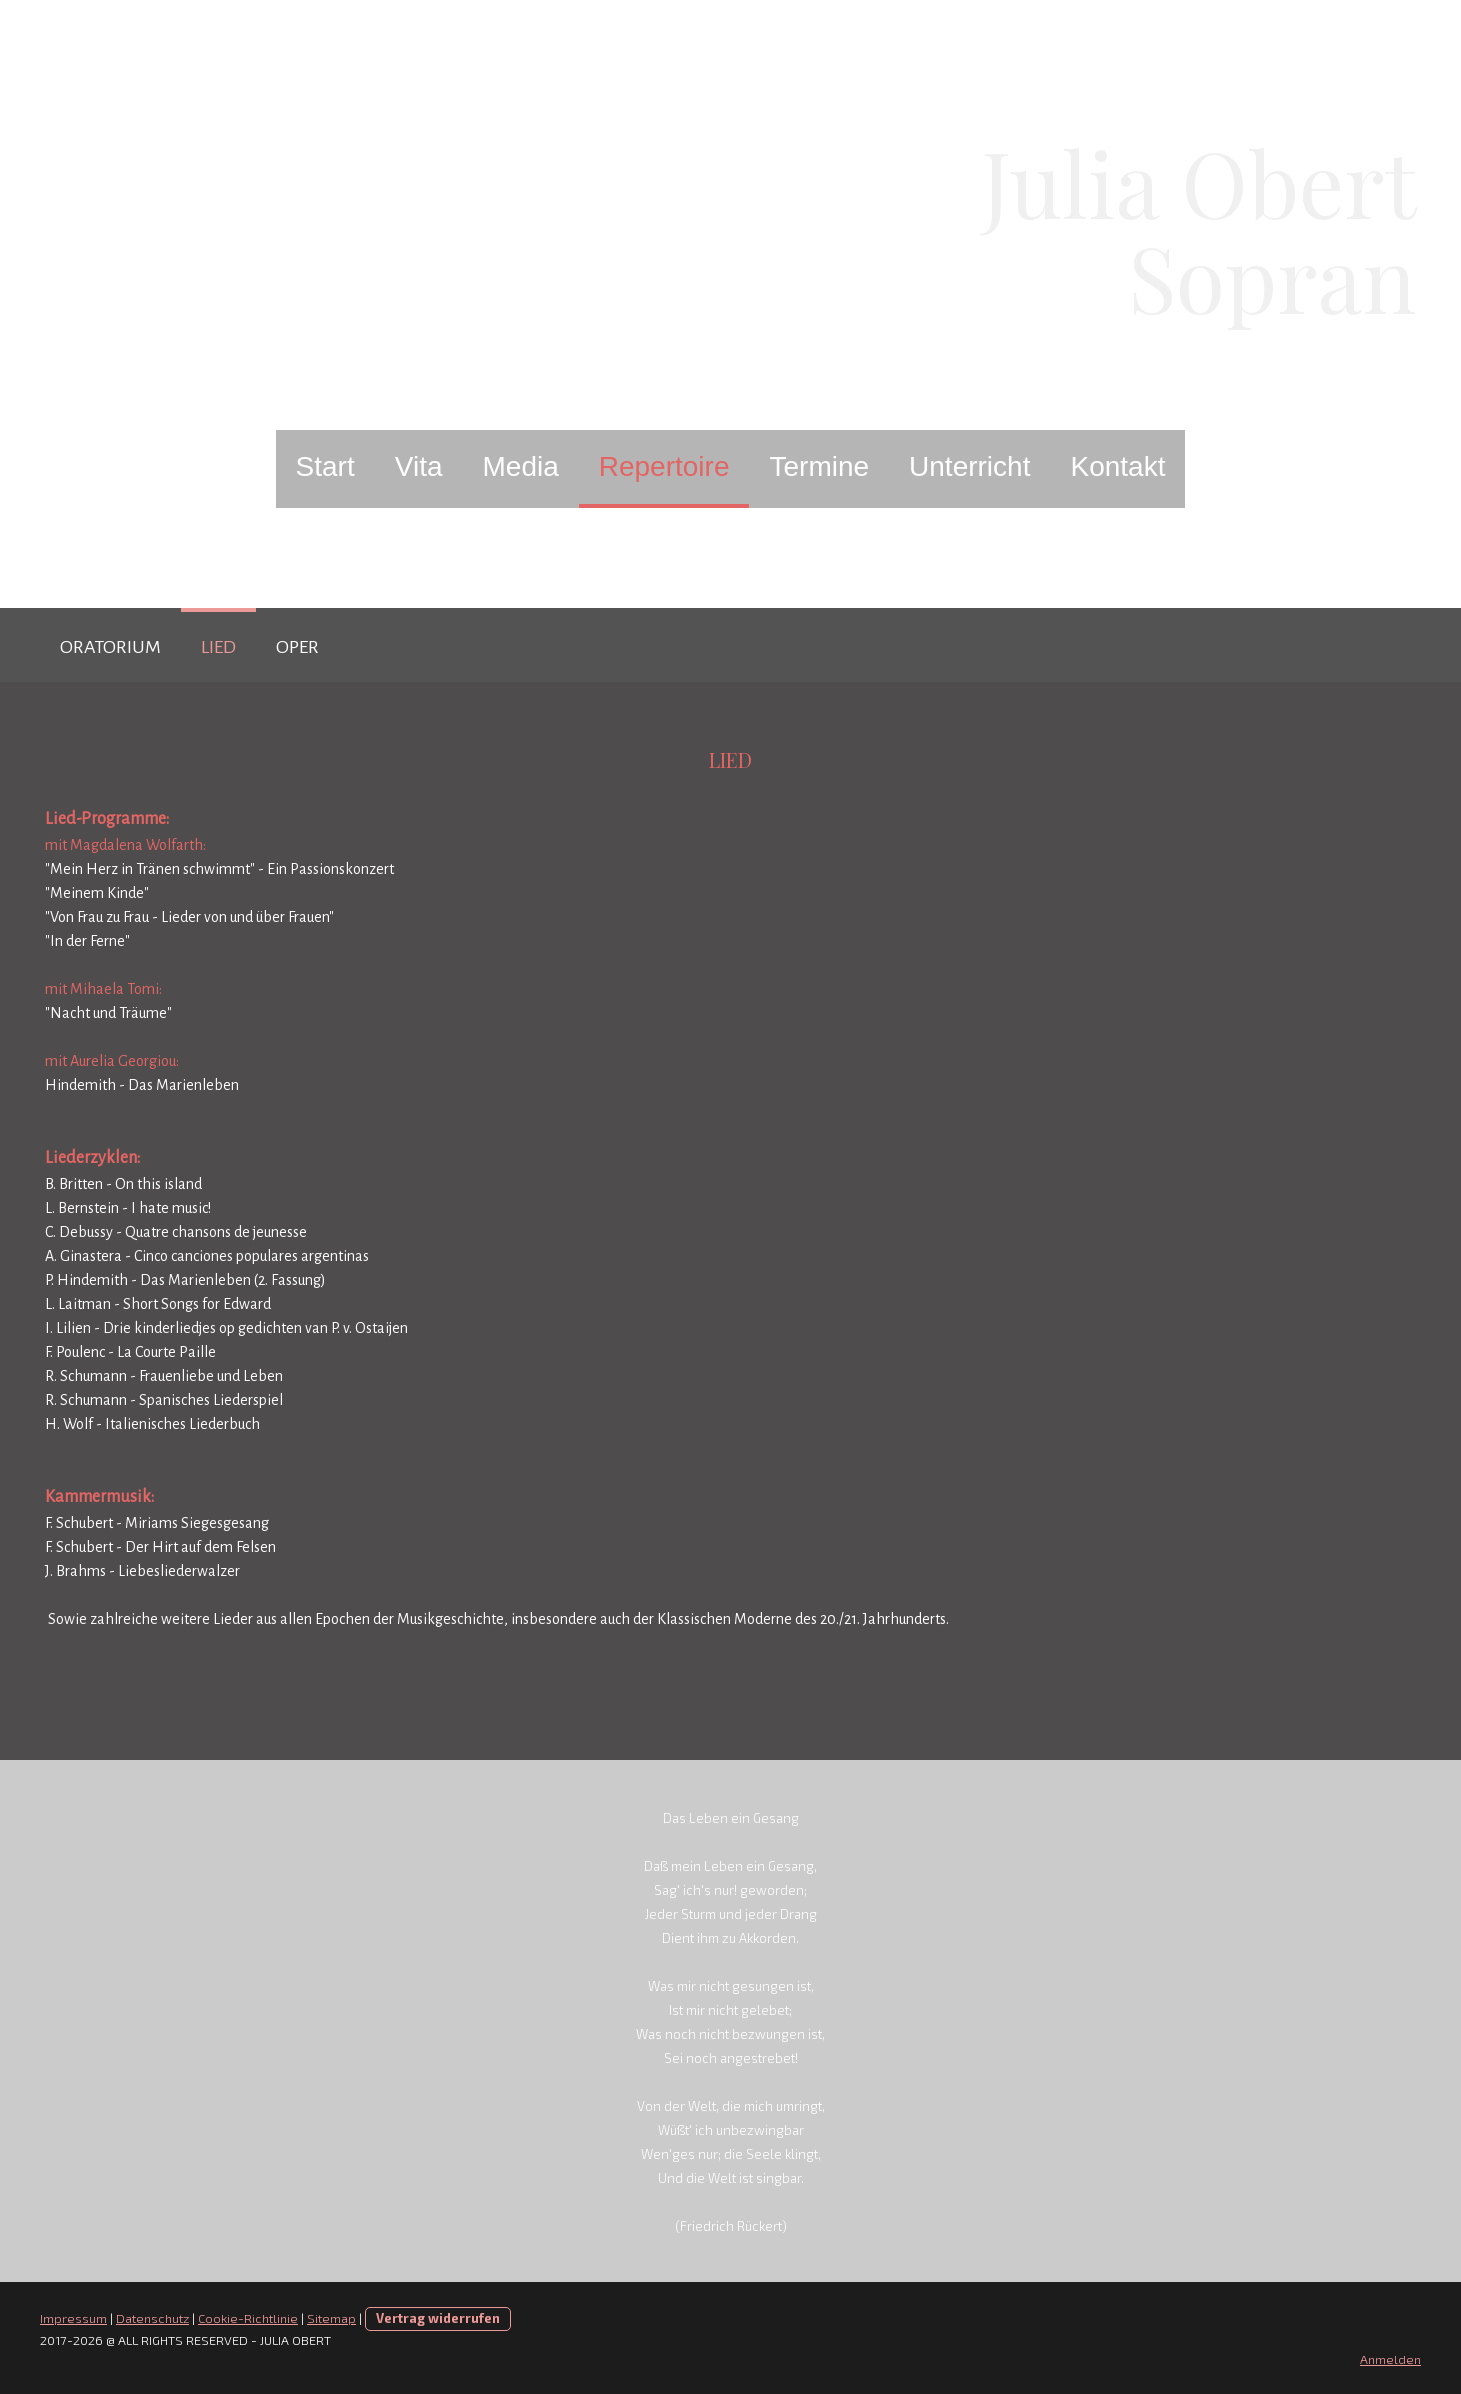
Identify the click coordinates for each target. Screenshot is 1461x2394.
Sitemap (331, 2318)
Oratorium (110, 647)
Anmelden (1390, 2359)
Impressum (73, 2318)
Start (325, 466)
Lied (218, 647)
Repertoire (664, 466)
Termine (819, 466)
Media (520, 466)
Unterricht (969, 466)
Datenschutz (152, 2318)
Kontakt (1117, 466)
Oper (297, 647)
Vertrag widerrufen (438, 2318)
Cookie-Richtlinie (248, 2318)
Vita (419, 466)
